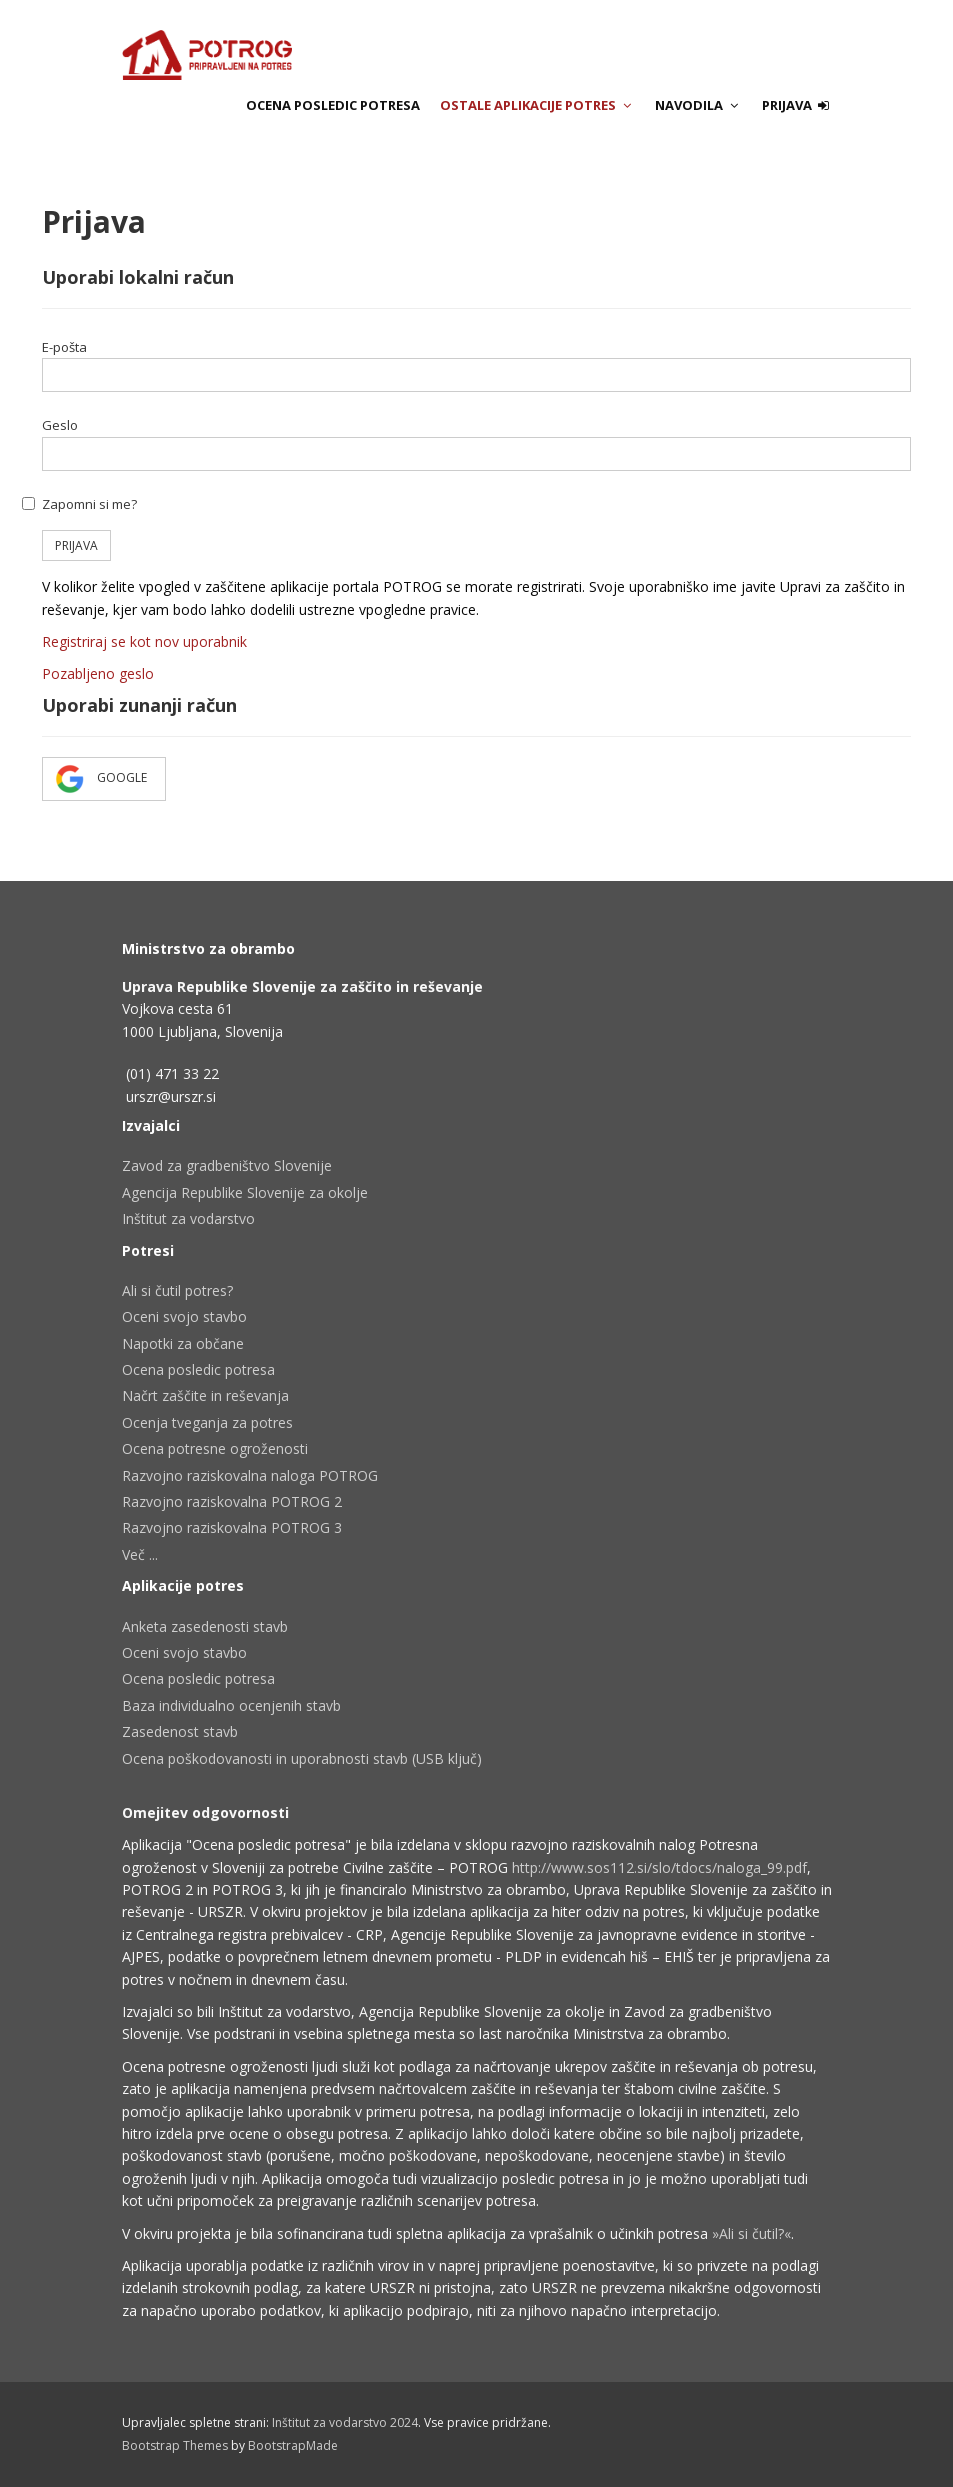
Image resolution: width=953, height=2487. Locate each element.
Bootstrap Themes (175, 2445)
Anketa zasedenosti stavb (205, 1626)
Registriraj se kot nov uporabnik (144, 641)
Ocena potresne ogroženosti (215, 1448)
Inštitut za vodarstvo (188, 1218)
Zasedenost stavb (180, 1731)
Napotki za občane (183, 1343)
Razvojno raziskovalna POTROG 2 (232, 1501)
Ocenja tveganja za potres (207, 1422)
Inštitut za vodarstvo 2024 (345, 2422)
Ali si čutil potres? (177, 1290)
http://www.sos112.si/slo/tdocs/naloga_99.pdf (659, 1867)
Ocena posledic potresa (333, 105)
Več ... (140, 1554)
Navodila (698, 105)
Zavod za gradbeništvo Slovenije (227, 1165)
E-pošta (64, 347)
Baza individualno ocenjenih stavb (231, 1705)
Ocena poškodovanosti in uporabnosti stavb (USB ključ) (302, 1758)
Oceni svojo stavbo (184, 1316)
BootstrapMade (293, 2445)
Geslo (60, 425)
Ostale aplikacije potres (537, 105)
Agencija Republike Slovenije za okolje (245, 1192)
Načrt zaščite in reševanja (205, 1395)
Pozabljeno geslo (98, 673)
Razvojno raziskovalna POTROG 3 (232, 1527)
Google (104, 779)
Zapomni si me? (89, 504)
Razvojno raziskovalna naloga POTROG (250, 1475)
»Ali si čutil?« (751, 2233)
